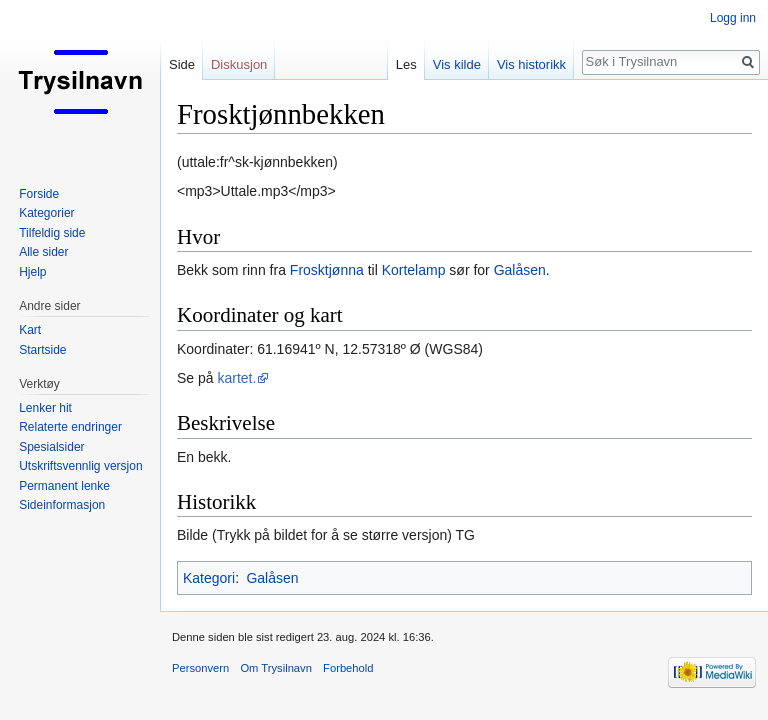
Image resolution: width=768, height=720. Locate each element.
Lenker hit (45, 408)
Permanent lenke (64, 486)
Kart (30, 330)
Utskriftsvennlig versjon (80, 466)
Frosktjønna (327, 270)
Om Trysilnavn (276, 668)
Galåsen (520, 270)
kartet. (236, 378)
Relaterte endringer (70, 427)
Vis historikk (531, 64)
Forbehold (348, 668)
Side (182, 64)
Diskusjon (239, 64)
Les (406, 64)
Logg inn (733, 18)
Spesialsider (51, 447)
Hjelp (32, 272)
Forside (39, 194)
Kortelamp (414, 270)
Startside (42, 350)
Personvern (200, 668)
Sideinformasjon (62, 505)
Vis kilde (457, 64)
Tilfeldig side (52, 233)
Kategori (209, 578)
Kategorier (46, 213)
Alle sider (43, 252)
